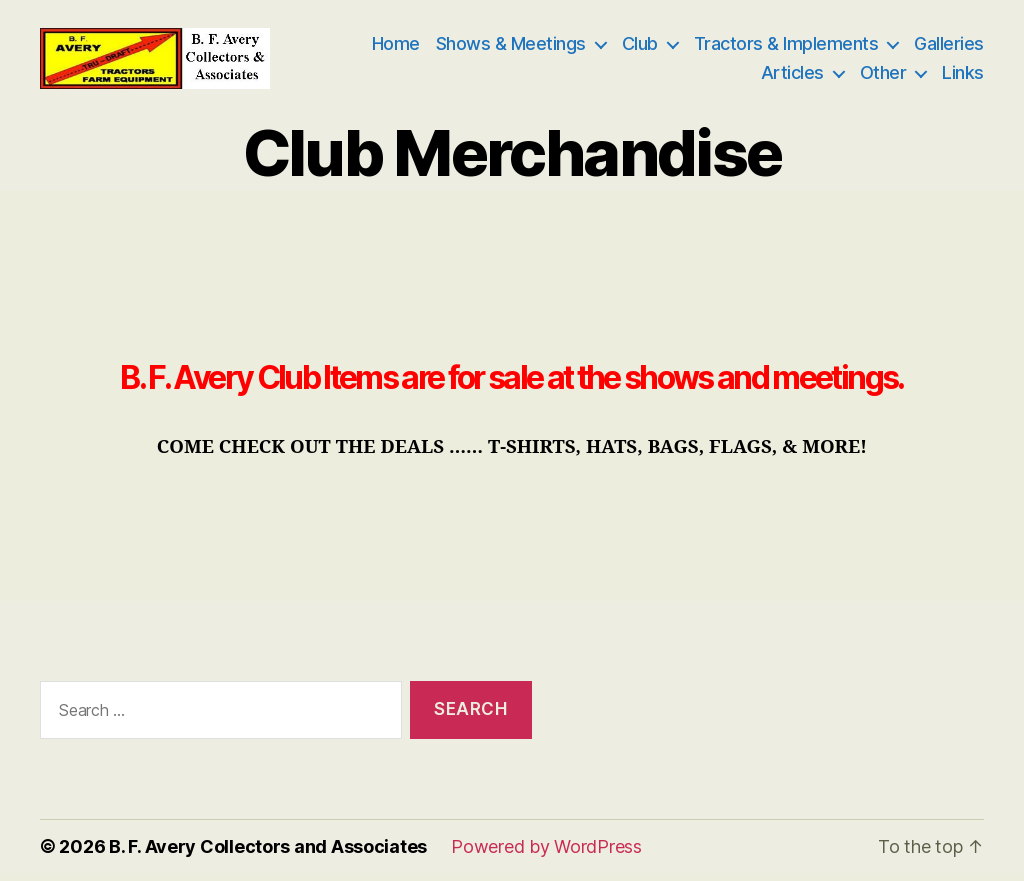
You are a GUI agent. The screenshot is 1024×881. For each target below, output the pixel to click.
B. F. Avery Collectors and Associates (268, 854)
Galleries (949, 47)
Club (640, 47)
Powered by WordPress (546, 854)
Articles (792, 76)
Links (963, 76)
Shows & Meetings (511, 47)
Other (883, 76)
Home (396, 47)
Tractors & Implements (786, 47)
